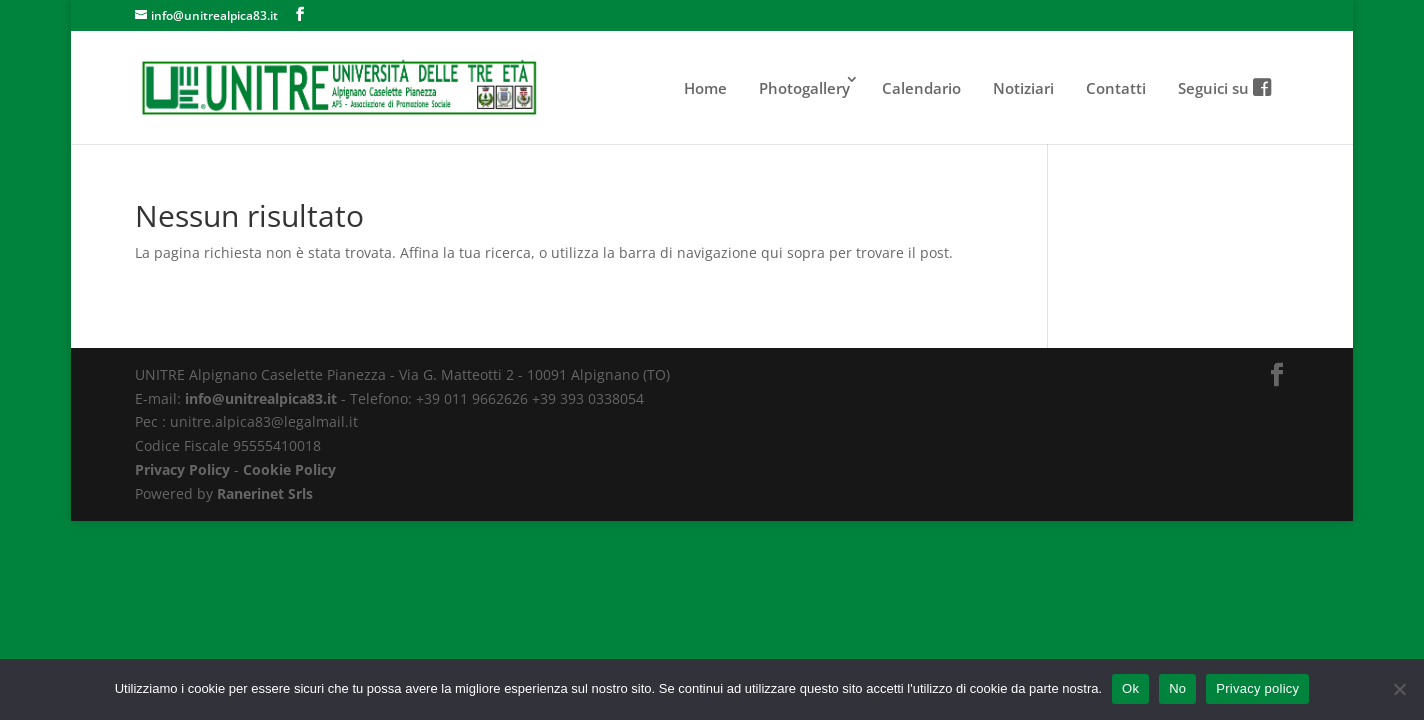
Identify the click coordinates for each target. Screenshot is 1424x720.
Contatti (1116, 88)
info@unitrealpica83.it (261, 398)
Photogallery (804, 88)
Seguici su (1224, 88)
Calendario (921, 88)
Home (705, 88)
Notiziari (1023, 88)
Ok (1130, 688)
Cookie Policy (289, 469)
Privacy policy (1257, 688)
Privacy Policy (182, 469)
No (1177, 688)
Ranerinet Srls (265, 493)
